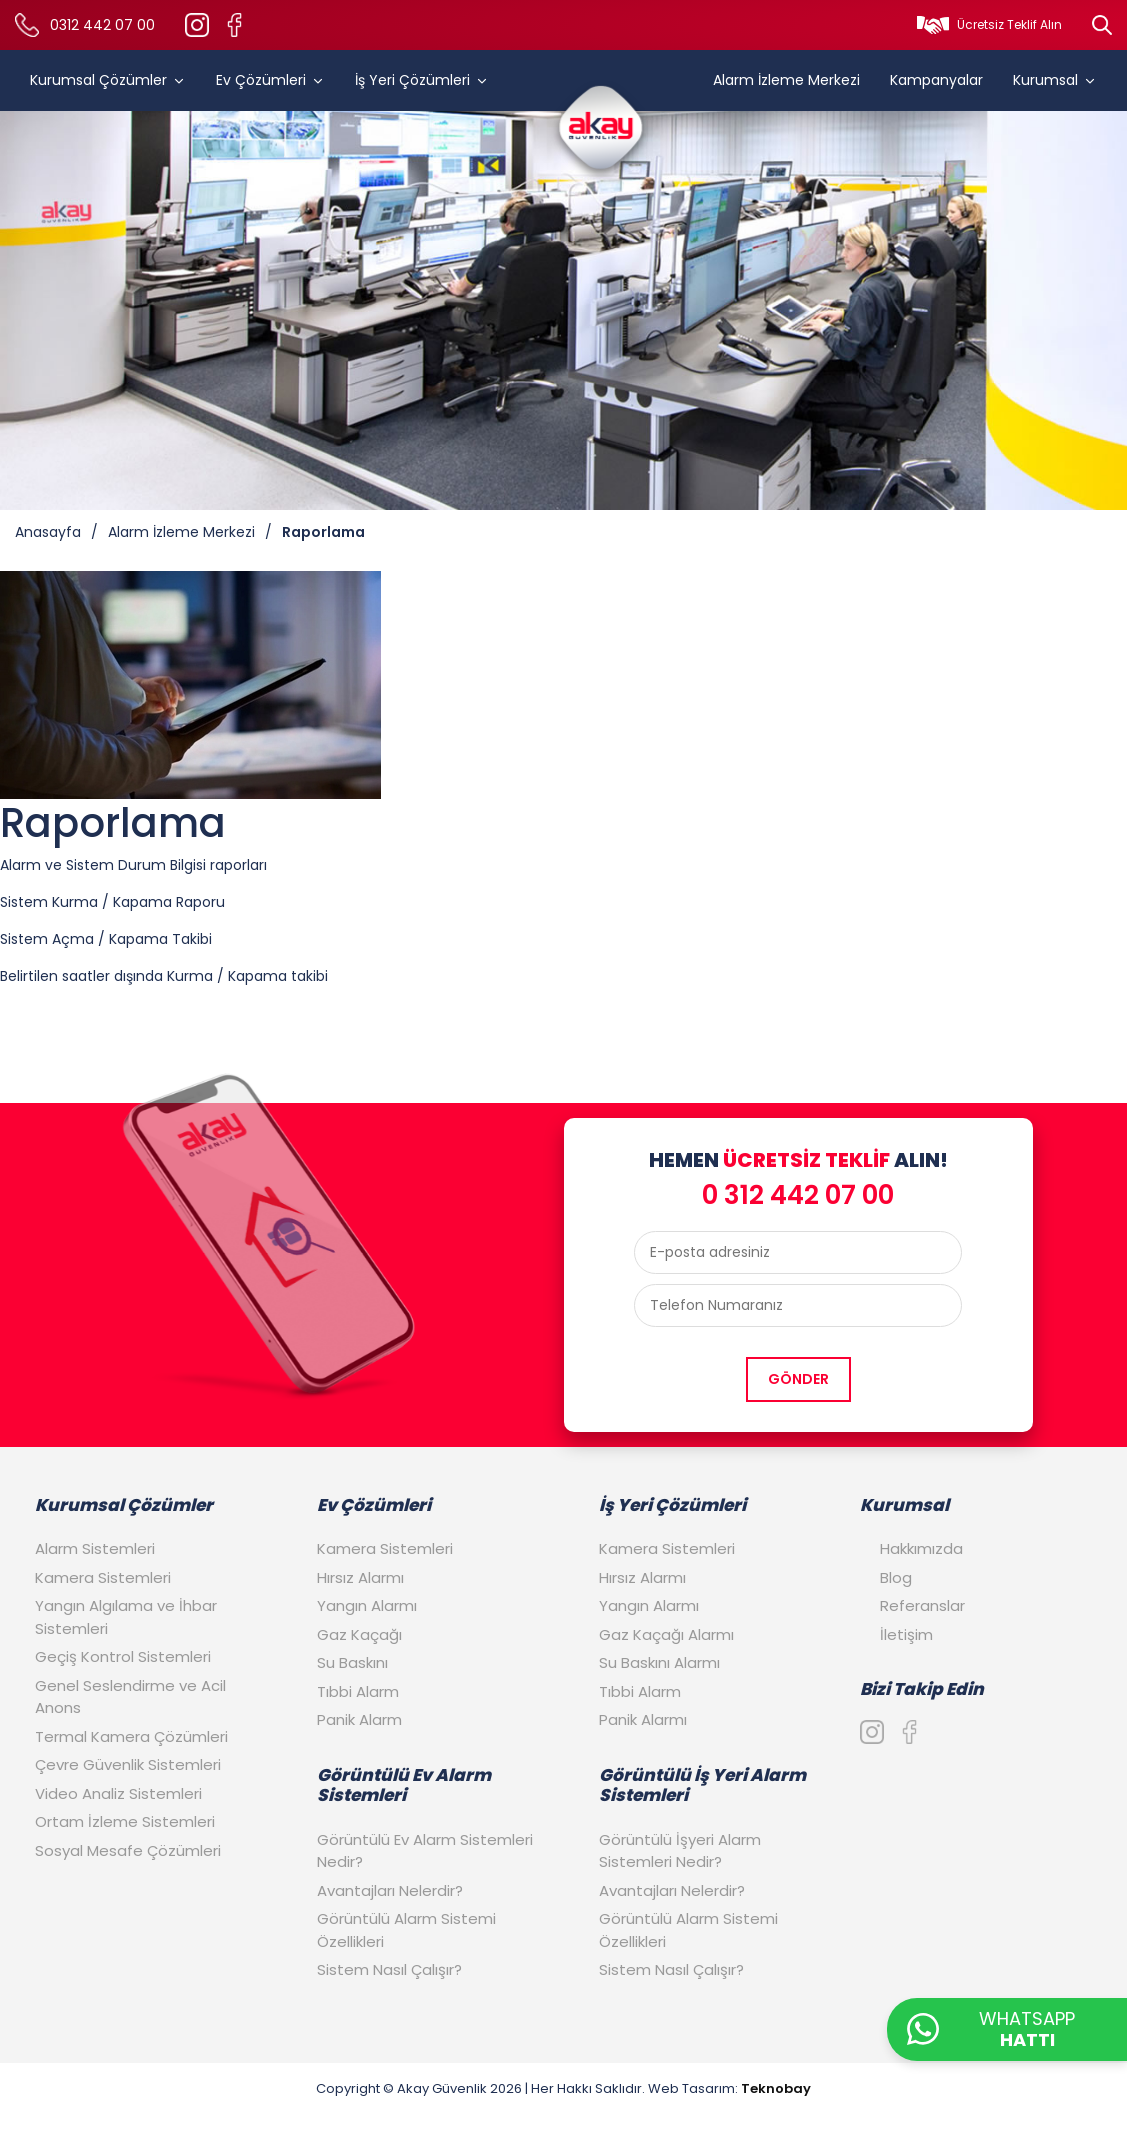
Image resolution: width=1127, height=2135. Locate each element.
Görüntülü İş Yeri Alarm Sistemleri (702, 1785)
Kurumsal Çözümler (108, 80)
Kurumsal (1055, 80)
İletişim (906, 1634)
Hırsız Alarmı (360, 1577)
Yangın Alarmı (367, 1605)
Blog (896, 1577)
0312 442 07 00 (102, 25)
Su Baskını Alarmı (659, 1662)
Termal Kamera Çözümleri (131, 1736)
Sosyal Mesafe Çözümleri (128, 1850)
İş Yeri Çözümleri (422, 80)
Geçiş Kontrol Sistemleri (123, 1656)
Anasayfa (48, 532)
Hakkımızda (921, 1548)
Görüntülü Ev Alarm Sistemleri (404, 1785)
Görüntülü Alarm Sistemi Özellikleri (406, 1930)
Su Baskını (352, 1662)
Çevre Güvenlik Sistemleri (128, 1764)
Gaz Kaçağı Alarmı (666, 1634)
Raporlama (323, 532)
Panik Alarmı (643, 1719)
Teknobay (776, 2088)
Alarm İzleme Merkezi (786, 80)
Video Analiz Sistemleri (118, 1793)
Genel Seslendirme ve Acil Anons (130, 1697)
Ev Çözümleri (270, 80)
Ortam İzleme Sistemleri (125, 1821)
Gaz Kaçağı (359, 1634)
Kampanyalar (936, 80)
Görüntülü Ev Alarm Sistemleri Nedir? (425, 1851)
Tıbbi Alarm (358, 1691)
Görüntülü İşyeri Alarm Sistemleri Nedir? (680, 1851)
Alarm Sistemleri (95, 1548)
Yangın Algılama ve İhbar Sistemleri (126, 1617)
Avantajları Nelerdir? (390, 1890)
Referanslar (922, 1605)
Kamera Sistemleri (103, 1577)
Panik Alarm (359, 1719)
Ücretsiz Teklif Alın (1009, 24)
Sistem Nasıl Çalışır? (389, 1969)
